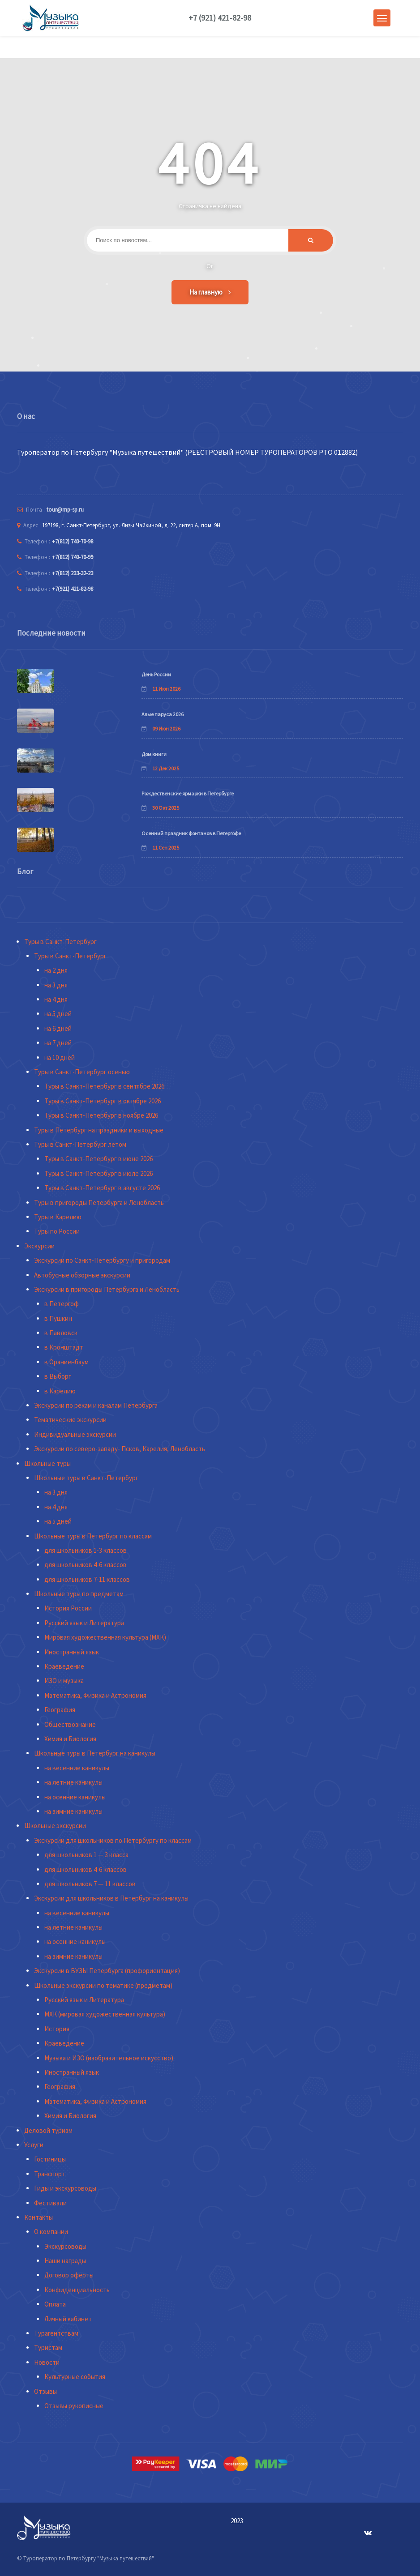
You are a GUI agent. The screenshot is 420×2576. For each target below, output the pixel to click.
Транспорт (49, 2174)
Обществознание (70, 1724)
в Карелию (60, 1391)
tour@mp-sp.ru (65, 509)
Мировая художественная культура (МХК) (105, 1637)
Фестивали (50, 2203)
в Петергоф (61, 1303)
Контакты (38, 2217)
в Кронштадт (63, 1347)
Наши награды (65, 2260)
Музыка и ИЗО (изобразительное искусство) (108, 2058)
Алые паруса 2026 (162, 714)
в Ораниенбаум (66, 1362)
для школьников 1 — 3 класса (86, 1854)
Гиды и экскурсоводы (65, 2188)
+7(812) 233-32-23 (72, 573)
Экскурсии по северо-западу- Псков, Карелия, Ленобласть (119, 1448)
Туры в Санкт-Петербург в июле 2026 (98, 1173)
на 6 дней (58, 1028)
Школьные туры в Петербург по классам (93, 1536)
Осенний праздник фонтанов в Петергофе (191, 833)
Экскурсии (39, 1246)
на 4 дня (56, 999)
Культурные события (74, 2376)
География (59, 1709)
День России (156, 674)
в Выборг (57, 1376)
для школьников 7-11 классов (87, 1579)
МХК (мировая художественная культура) (104, 2014)
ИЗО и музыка (64, 1680)
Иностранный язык (71, 1652)
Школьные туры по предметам (79, 1593)
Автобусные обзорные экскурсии (82, 1275)
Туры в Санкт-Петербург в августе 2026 (102, 1187)
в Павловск (60, 1333)
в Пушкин (58, 1318)
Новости (47, 2362)
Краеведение (64, 1666)
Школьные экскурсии (55, 1825)
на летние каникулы (73, 1782)
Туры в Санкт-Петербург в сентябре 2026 (104, 1086)
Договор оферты (69, 2275)
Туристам (48, 2347)
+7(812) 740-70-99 (72, 557)
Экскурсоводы (65, 2246)
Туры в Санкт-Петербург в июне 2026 (98, 1158)
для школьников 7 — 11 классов (90, 1884)
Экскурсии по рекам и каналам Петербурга (96, 1405)
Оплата (55, 2304)
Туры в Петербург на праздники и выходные (98, 1130)
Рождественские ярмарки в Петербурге (187, 793)
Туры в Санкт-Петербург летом (80, 1144)
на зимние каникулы (73, 1811)
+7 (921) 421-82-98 (220, 18)
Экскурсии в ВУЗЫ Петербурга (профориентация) (107, 1970)
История (56, 2029)
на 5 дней (58, 1013)
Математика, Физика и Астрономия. (96, 1695)
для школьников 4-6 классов (85, 1564)
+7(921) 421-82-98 (72, 589)
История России (68, 1608)
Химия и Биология (70, 1738)
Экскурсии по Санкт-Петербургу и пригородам (102, 1260)
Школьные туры (47, 1463)
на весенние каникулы (76, 1768)
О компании (51, 2231)
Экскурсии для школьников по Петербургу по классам (113, 1840)
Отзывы (45, 2391)
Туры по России (57, 1231)
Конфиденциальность (77, 2290)
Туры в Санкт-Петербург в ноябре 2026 (101, 1115)
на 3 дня (56, 985)
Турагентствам (56, 2333)
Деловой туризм (48, 2130)
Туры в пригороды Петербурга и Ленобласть (99, 1202)
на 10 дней (59, 1057)
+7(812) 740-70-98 (72, 541)
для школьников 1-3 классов (85, 1550)
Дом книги (154, 754)
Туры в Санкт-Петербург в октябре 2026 (102, 1101)
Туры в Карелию (57, 1217)
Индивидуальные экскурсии (75, 1434)
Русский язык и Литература (84, 1623)
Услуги (33, 2144)
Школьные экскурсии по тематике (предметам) (103, 1985)
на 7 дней (58, 1042)
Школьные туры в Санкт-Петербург (86, 1478)
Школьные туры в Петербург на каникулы (94, 1753)
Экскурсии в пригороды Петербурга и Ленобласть (107, 1289)
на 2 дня (56, 970)
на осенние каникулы (75, 1797)
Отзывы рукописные (73, 2405)
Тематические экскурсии (70, 1419)
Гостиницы (50, 2159)
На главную (210, 292)
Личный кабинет (68, 2319)
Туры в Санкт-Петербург (60, 941)
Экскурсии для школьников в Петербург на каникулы (111, 1898)
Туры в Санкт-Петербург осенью (82, 1072)
